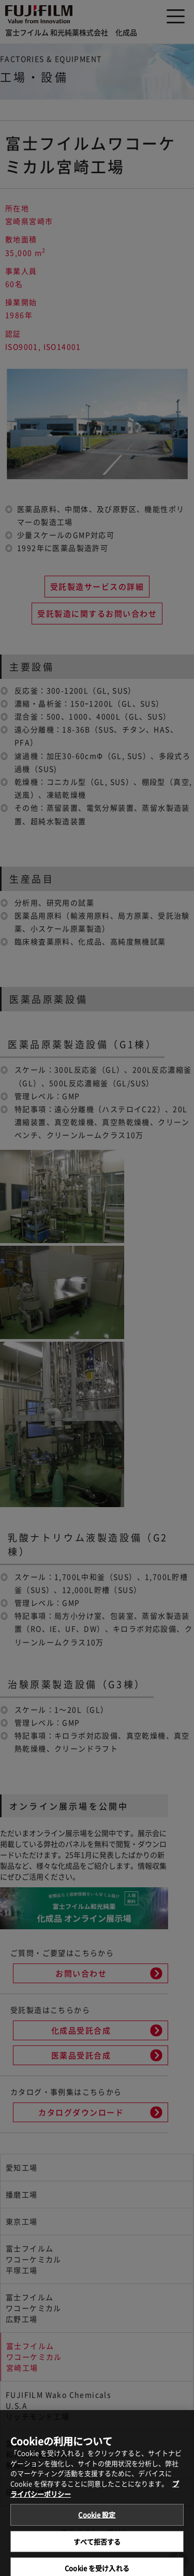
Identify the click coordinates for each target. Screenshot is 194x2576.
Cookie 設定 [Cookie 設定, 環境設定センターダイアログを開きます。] (96, 2521)
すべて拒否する (97, 2548)
